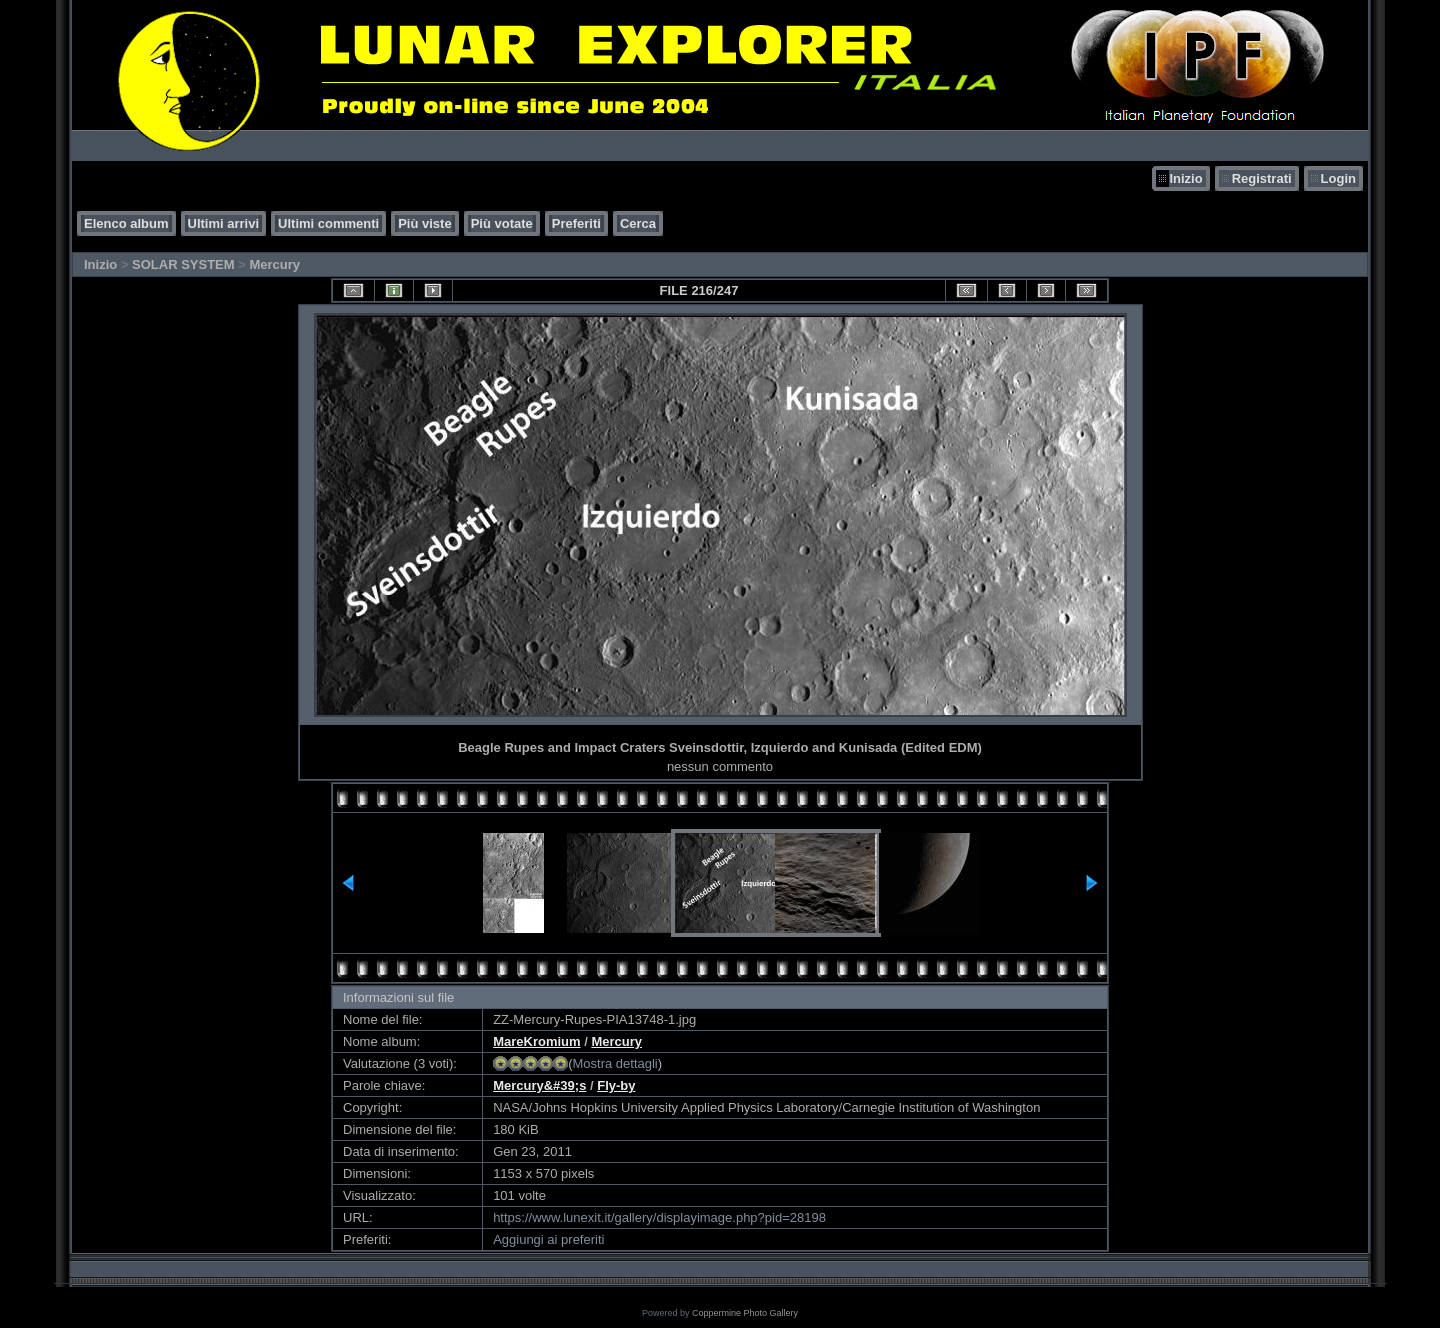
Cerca (638, 223)
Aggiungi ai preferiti (548, 1239)
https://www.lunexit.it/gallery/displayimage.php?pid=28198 (659, 1217)
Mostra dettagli (614, 1063)
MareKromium (536, 1041)
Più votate (502, 223)
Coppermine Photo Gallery (745, 1313)
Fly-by (616, 1085)
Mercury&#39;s (539, 1085)
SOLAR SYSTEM (183, 264)
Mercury (274, 264)
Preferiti (576, 223)
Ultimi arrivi (224, 223)
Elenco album (126, 223)
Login (1338, 178)
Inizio (1185, 178)
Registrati (1262, 178)
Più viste (424, 223)
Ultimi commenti (328, 223)
